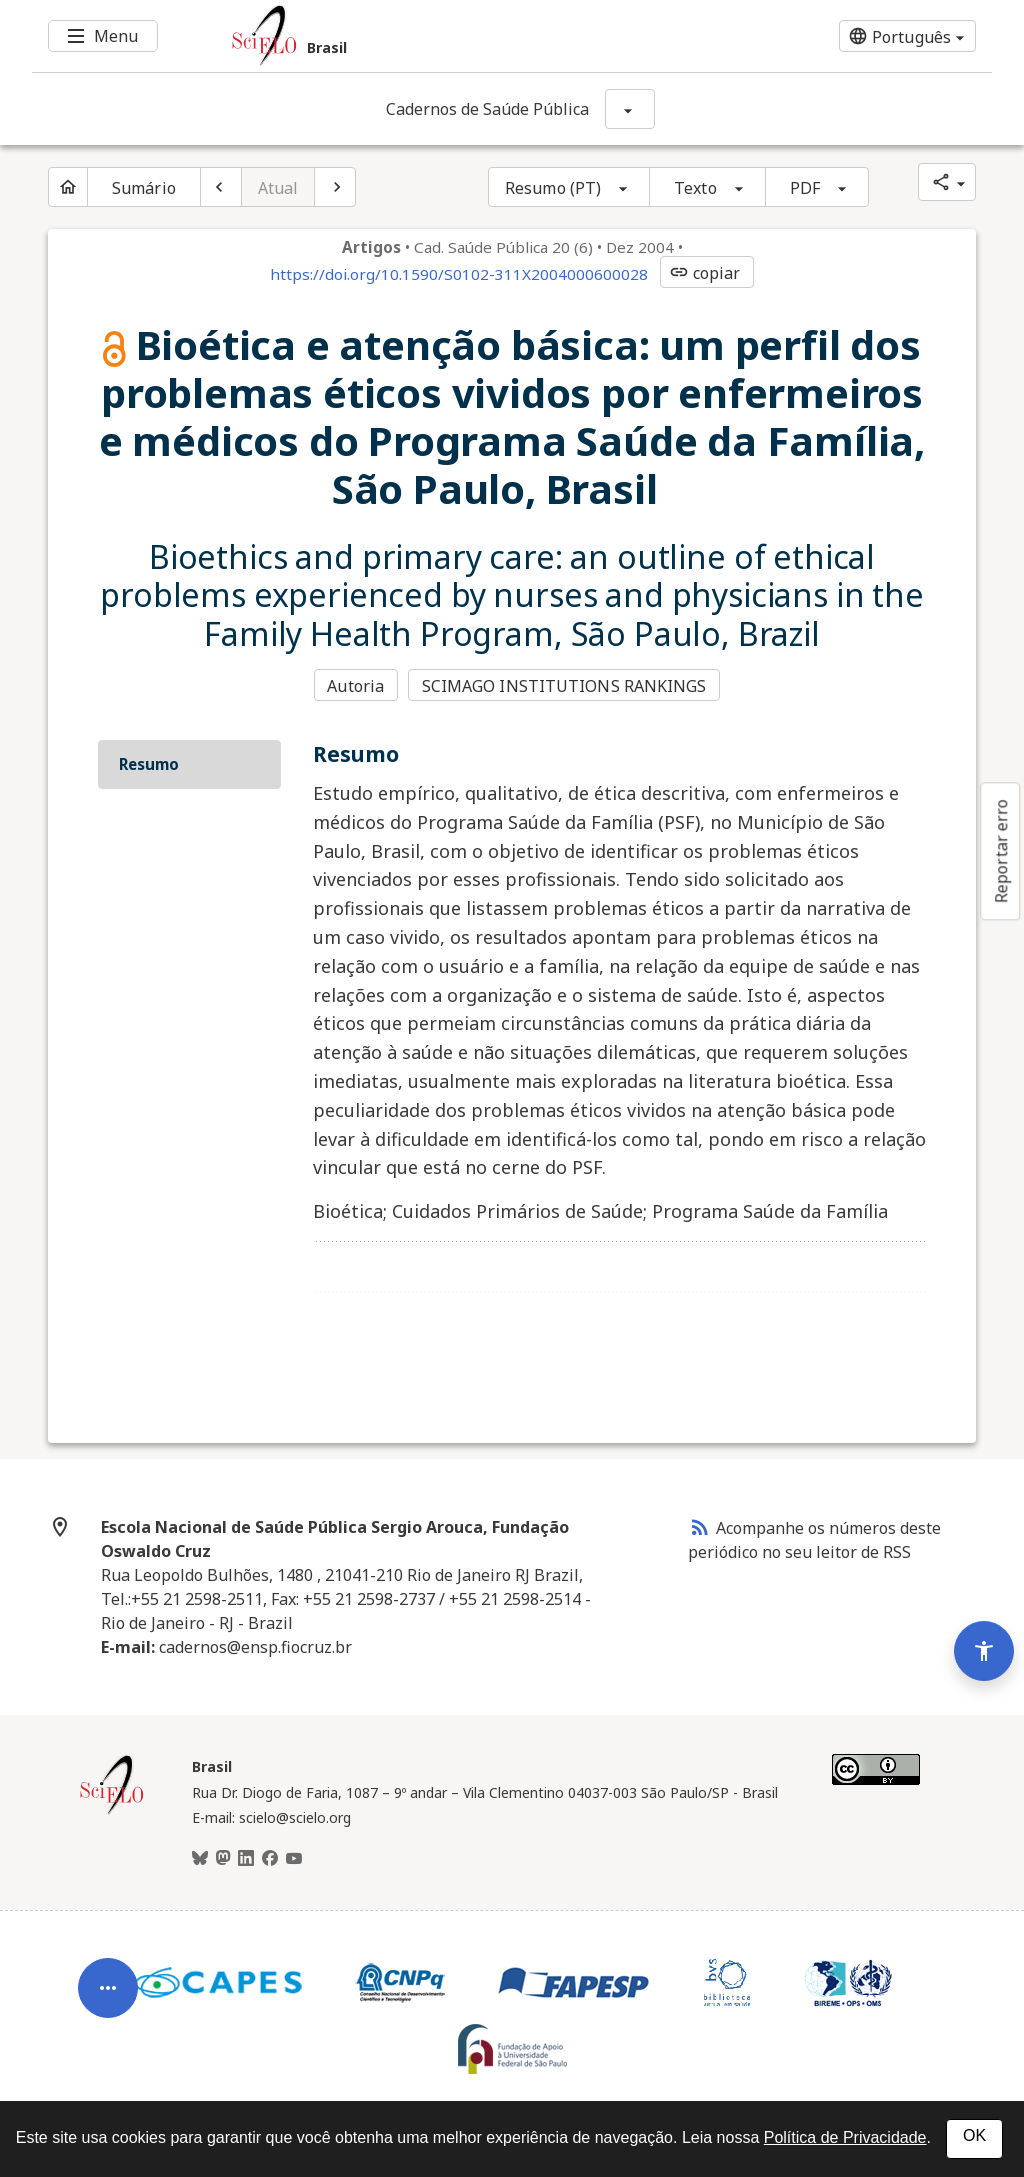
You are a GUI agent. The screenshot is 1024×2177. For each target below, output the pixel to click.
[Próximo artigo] (335, 187)
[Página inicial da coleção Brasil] (112, 1812)
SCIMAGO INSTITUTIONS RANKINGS (564, 686)
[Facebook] (270, 1859)
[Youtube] (294, 1859)
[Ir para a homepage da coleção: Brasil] (432, 36)
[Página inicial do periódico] (68, 187)
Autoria (355, 686)
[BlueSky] (200, 1859)
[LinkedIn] (246, 1859)
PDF (805, 188)
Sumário (144, 188)
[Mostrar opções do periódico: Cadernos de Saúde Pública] (630, 109)
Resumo (149, 764)
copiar (705, 273)
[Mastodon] (223, 1859)
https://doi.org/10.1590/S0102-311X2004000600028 (459, 274)
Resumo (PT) (553, 188)
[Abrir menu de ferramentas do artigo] (108, 1998)
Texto (695, 188)
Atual (278, 188)
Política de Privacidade (845, 2137)
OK (974, 2135)
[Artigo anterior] (221, 187)
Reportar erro (1001, 851)
